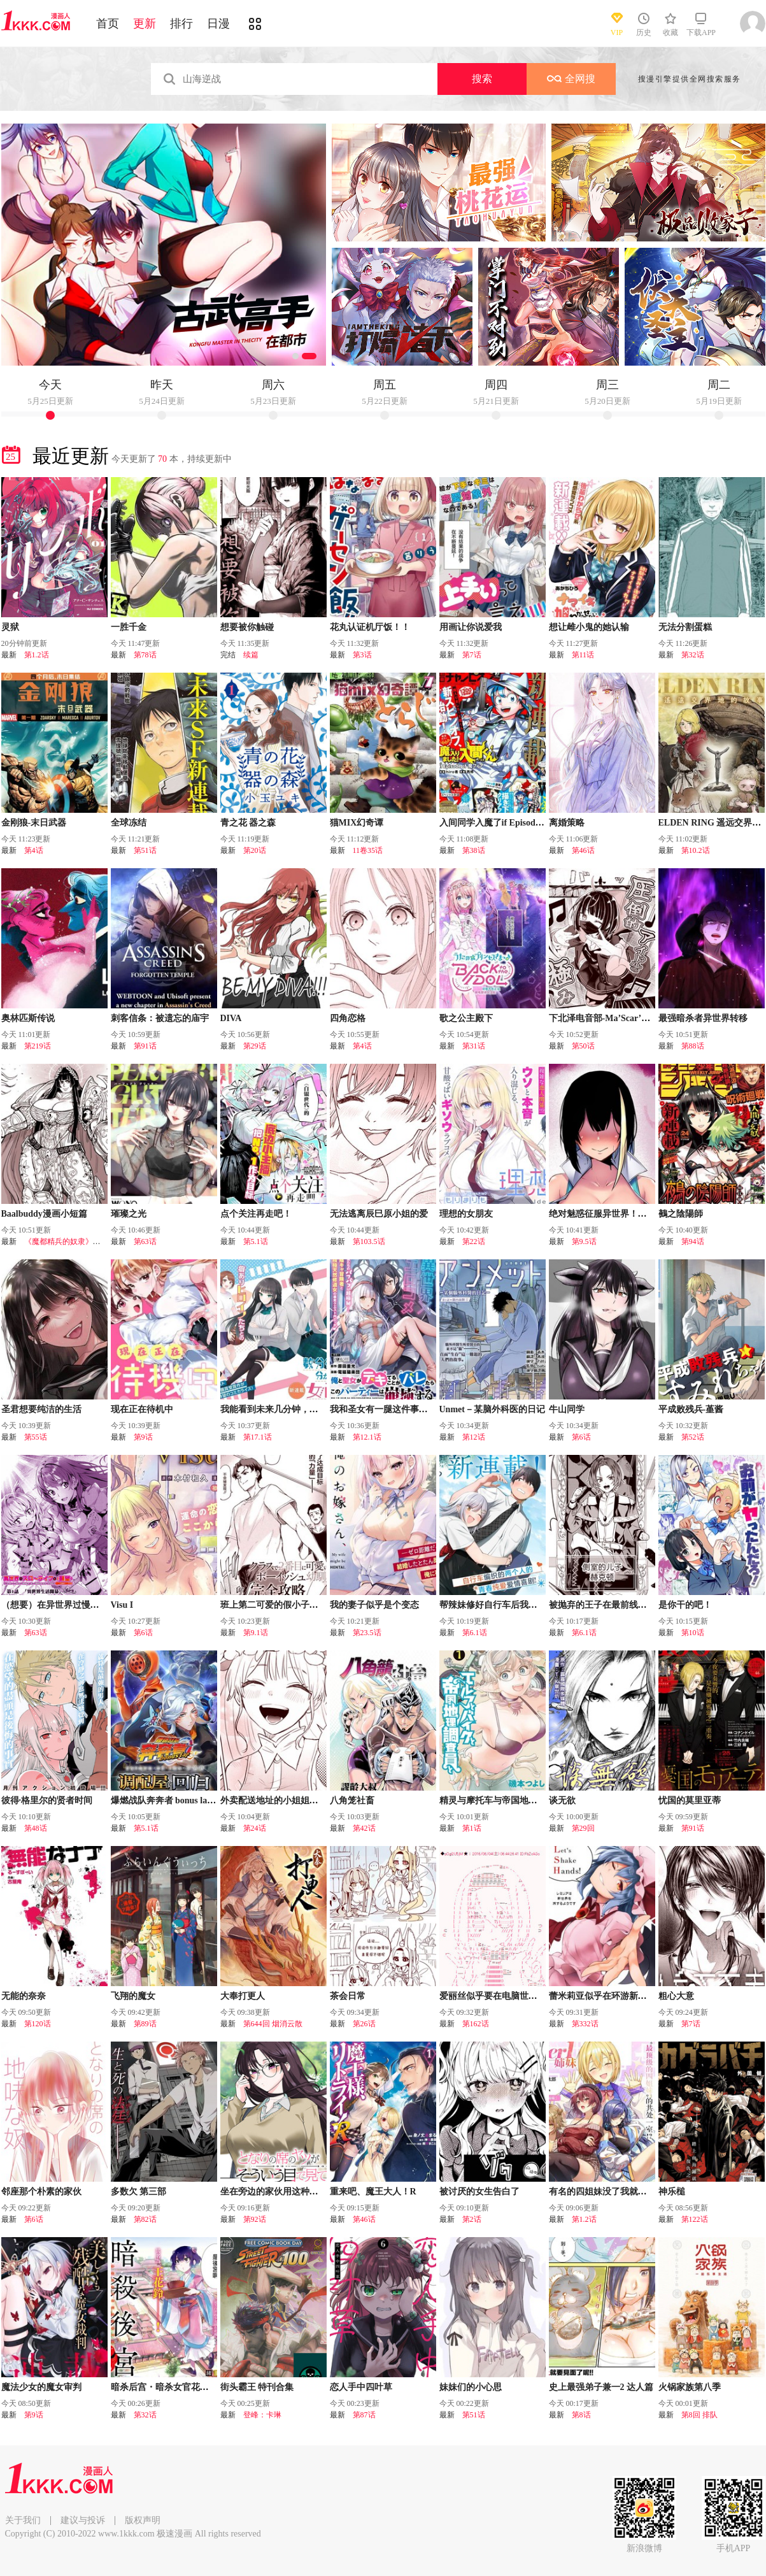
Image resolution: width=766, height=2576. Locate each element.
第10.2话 (695, 850)
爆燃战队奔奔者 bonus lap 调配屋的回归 (189, 1800)
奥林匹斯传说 (28, 1018)
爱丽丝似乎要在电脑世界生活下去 (506, 1996)
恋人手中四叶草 (361, 2387)
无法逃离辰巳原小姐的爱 (379, 1214)
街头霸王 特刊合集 (257, 2387)
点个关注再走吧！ (256, 1214)
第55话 (35, 1437)
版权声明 (142, 2520)
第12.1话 (367, 1437)
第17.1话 (257, 1437)
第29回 (583, 1828)
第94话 (692, 1241)
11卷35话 (368, 850)
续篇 (251, 654)
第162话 (475, 2023)
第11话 (583, 654)
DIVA (231, 1018)
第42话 (364, 1828)
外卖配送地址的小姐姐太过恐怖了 (287, 1800)
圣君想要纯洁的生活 (41, 1409)
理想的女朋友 (466, 1214)
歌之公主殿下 (466, 1018)
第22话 (473, 1241)
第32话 (692, 654)
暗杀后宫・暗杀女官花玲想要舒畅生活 (186, 2387)
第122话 (694, 2219)
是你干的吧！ (685, 1605)
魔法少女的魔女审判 (41, 2387)
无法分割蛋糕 (685, 627)
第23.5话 (367, 1632)
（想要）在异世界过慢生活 (54, 1605)
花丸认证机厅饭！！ (370, 627)
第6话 (581, 1437)
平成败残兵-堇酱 (691, 1409)
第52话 (692, 1437)
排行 (181, 23)
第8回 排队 (699, 2414)
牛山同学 (567, 1409)
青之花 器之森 (248, 822)
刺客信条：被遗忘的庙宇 (160, 1018)
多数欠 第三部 (139, 2191)
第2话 (471, 2219)
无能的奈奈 (23, 1996)
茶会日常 (347, 1996)
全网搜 (571, 78)
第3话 (362, 654)
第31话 (473, 1045)
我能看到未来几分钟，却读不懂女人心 (296, 1409)
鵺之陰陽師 (680, 1214)
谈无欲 (562, 1800)
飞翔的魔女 (133, 1996)
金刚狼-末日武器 (34, 822)
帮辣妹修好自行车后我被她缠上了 (506, 1605)
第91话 (145, 1045)
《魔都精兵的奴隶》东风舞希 (74, 1241)
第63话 (145, 1241)
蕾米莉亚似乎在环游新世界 (602, 1996)
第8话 (581, 2414)
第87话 (364, 2414)
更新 (144, 23)
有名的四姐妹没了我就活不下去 (611, 2191)
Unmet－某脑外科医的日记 (492, 1409)
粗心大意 (676, 1996)
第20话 (254, 850)
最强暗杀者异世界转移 (703, 1018)
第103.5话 (369, 1241)
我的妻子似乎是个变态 (374, 1605)
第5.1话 (255, 1241)
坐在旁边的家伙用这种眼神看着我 (287, 2191)
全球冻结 (128, 822)
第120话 (37, 2023)
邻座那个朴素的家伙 (41, 2191)
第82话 (145, 2219)
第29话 (254, 1045)
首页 (107, 23)
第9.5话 (584, 1241)
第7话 (471, 654)
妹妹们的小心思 (470, 2387)
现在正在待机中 (142, 1409)
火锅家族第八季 (689, 2387)
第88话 (692, 1045)
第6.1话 (474, 1632)
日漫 (218, 23)
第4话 (33, 850)
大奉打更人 (242, 1996)
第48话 (35, 1828)
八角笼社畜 (352, 1800)
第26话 (364, 2023)
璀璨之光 (128, 1214)
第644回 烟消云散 (272, 2023)
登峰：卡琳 (262, 2414)
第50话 (583, 1045)
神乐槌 (671, 2191)
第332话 (585, 2023)
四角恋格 (347, 1018)
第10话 (692, 1632)
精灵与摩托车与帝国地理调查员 (501, 1800)
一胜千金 (128, 627)
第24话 (254, 1828)
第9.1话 (255, 1632)
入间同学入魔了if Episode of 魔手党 (508, 822)
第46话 (583, 850)
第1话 (471, 1828)
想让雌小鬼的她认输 (589, 627)
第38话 (473, 850)
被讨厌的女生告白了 (479, 2191)
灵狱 (10, 627)
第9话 (143, 1437)
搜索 (482, 78)
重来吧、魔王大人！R (373, 2191)
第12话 (473, 1437)
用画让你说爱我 (470, 627)
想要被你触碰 (247, 627)
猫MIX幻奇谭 (357, 822)
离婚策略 (567, 822)
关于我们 (23, 2520)
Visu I (122, 1605)
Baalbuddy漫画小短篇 (44, 1214)
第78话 (145, 654)
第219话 (37, 1045)
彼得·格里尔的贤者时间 (47, 1800)
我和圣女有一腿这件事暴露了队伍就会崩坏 (414, 1409)
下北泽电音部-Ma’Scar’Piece (605, 1018)
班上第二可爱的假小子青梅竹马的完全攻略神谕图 (318, 1605)
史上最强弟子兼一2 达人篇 (601, 2387)
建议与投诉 (82, 2520)
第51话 (145, 850)
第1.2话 (36, 654)
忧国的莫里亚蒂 (689, 1800)
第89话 (145, 2023)
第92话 (254, 2219)
